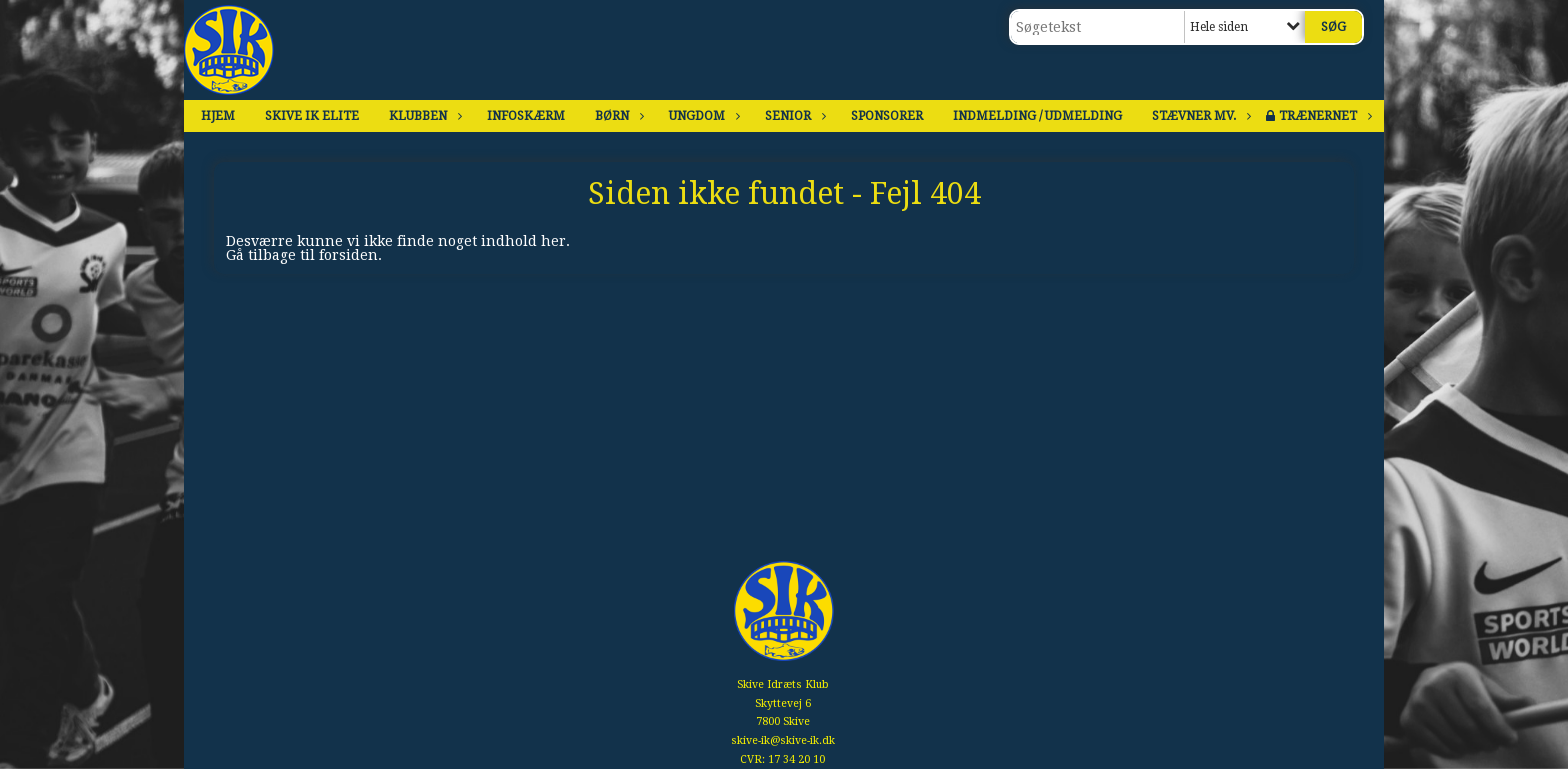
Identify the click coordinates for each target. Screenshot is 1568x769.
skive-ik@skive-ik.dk (783, 740)
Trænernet (1323, 116)
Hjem (218, 116)
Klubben (423, 116)
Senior (793, 116)
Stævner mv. (1199, 116)
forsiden (348, 255)
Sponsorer (887, 116)
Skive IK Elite (312, 116)
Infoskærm (526, 116)
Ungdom (702, 116)
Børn (617, 116)
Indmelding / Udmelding (1037, 116)
